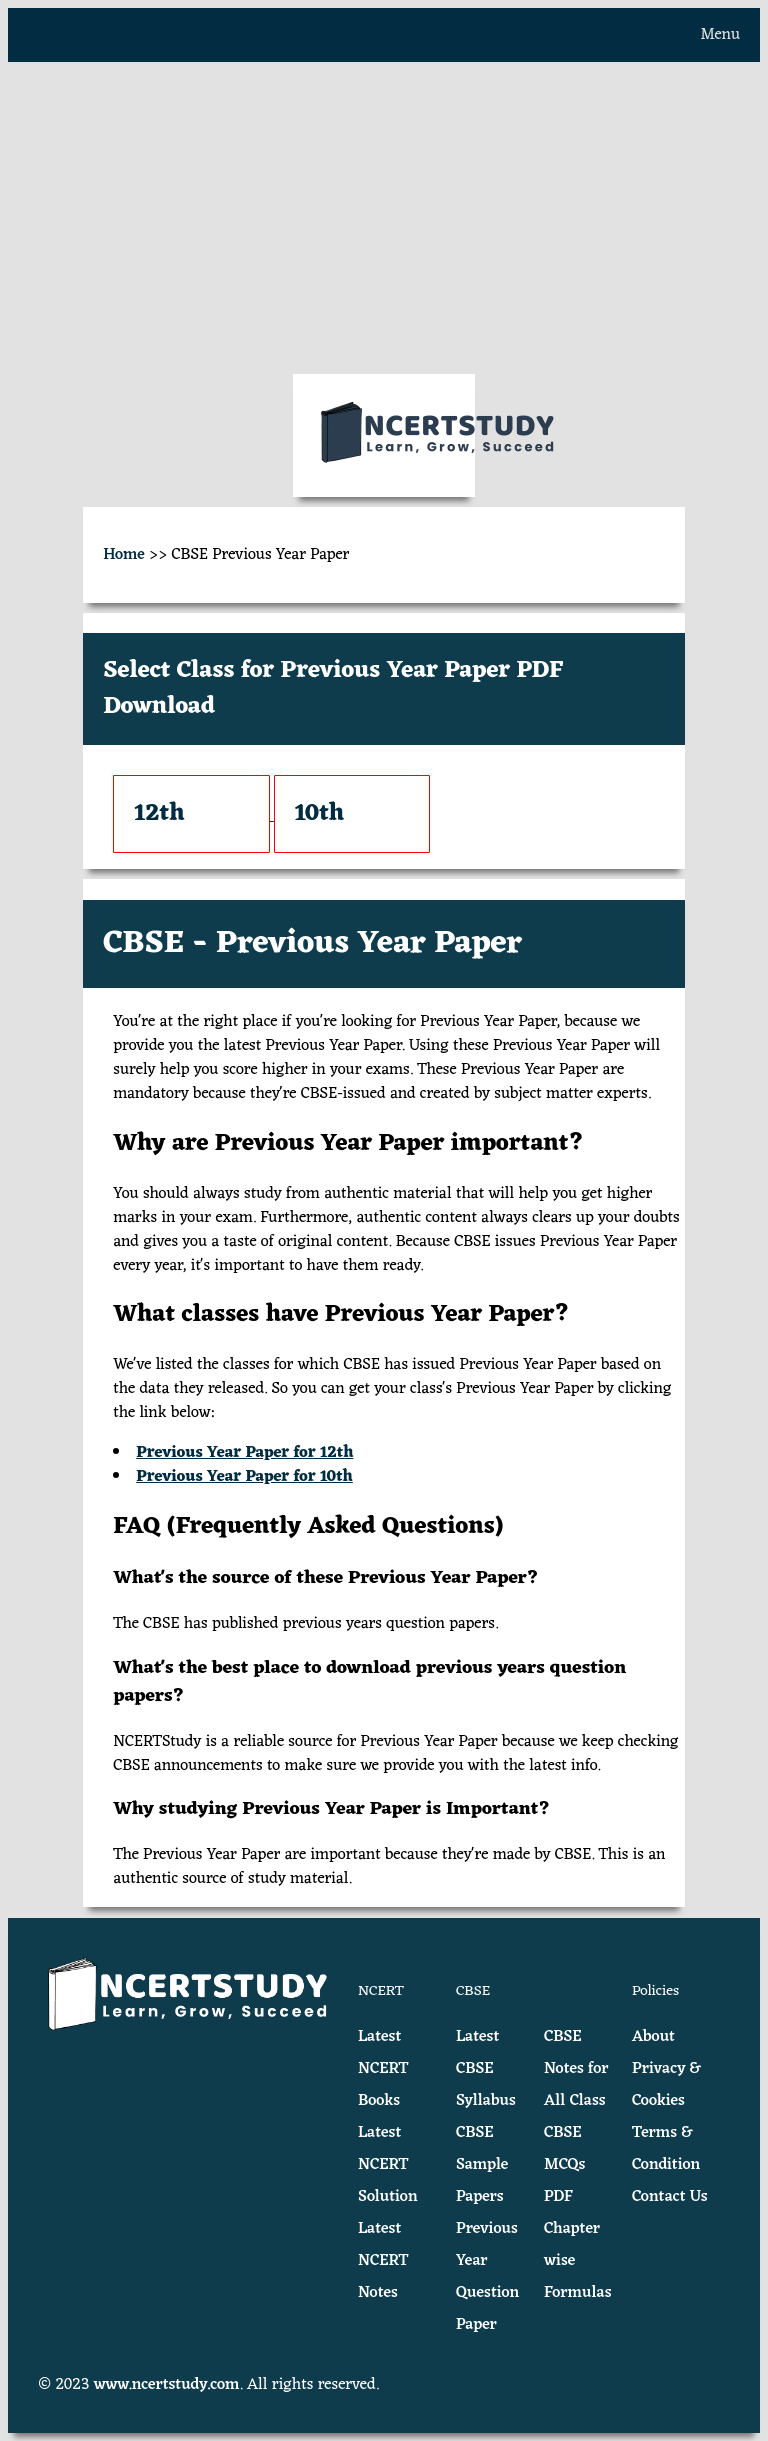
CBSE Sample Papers (482, 2165)
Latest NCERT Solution (388, 2165)
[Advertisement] (384, 218)
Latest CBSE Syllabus (486, 2069)
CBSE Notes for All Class (576, 2069)
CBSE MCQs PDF (565, 2165)
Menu (720, 35)
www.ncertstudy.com (167, 2385)
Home (124, 555)
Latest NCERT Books (383, 2069)
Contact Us (670, 2197)
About (653, 2037)
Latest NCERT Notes (383, 2261)
